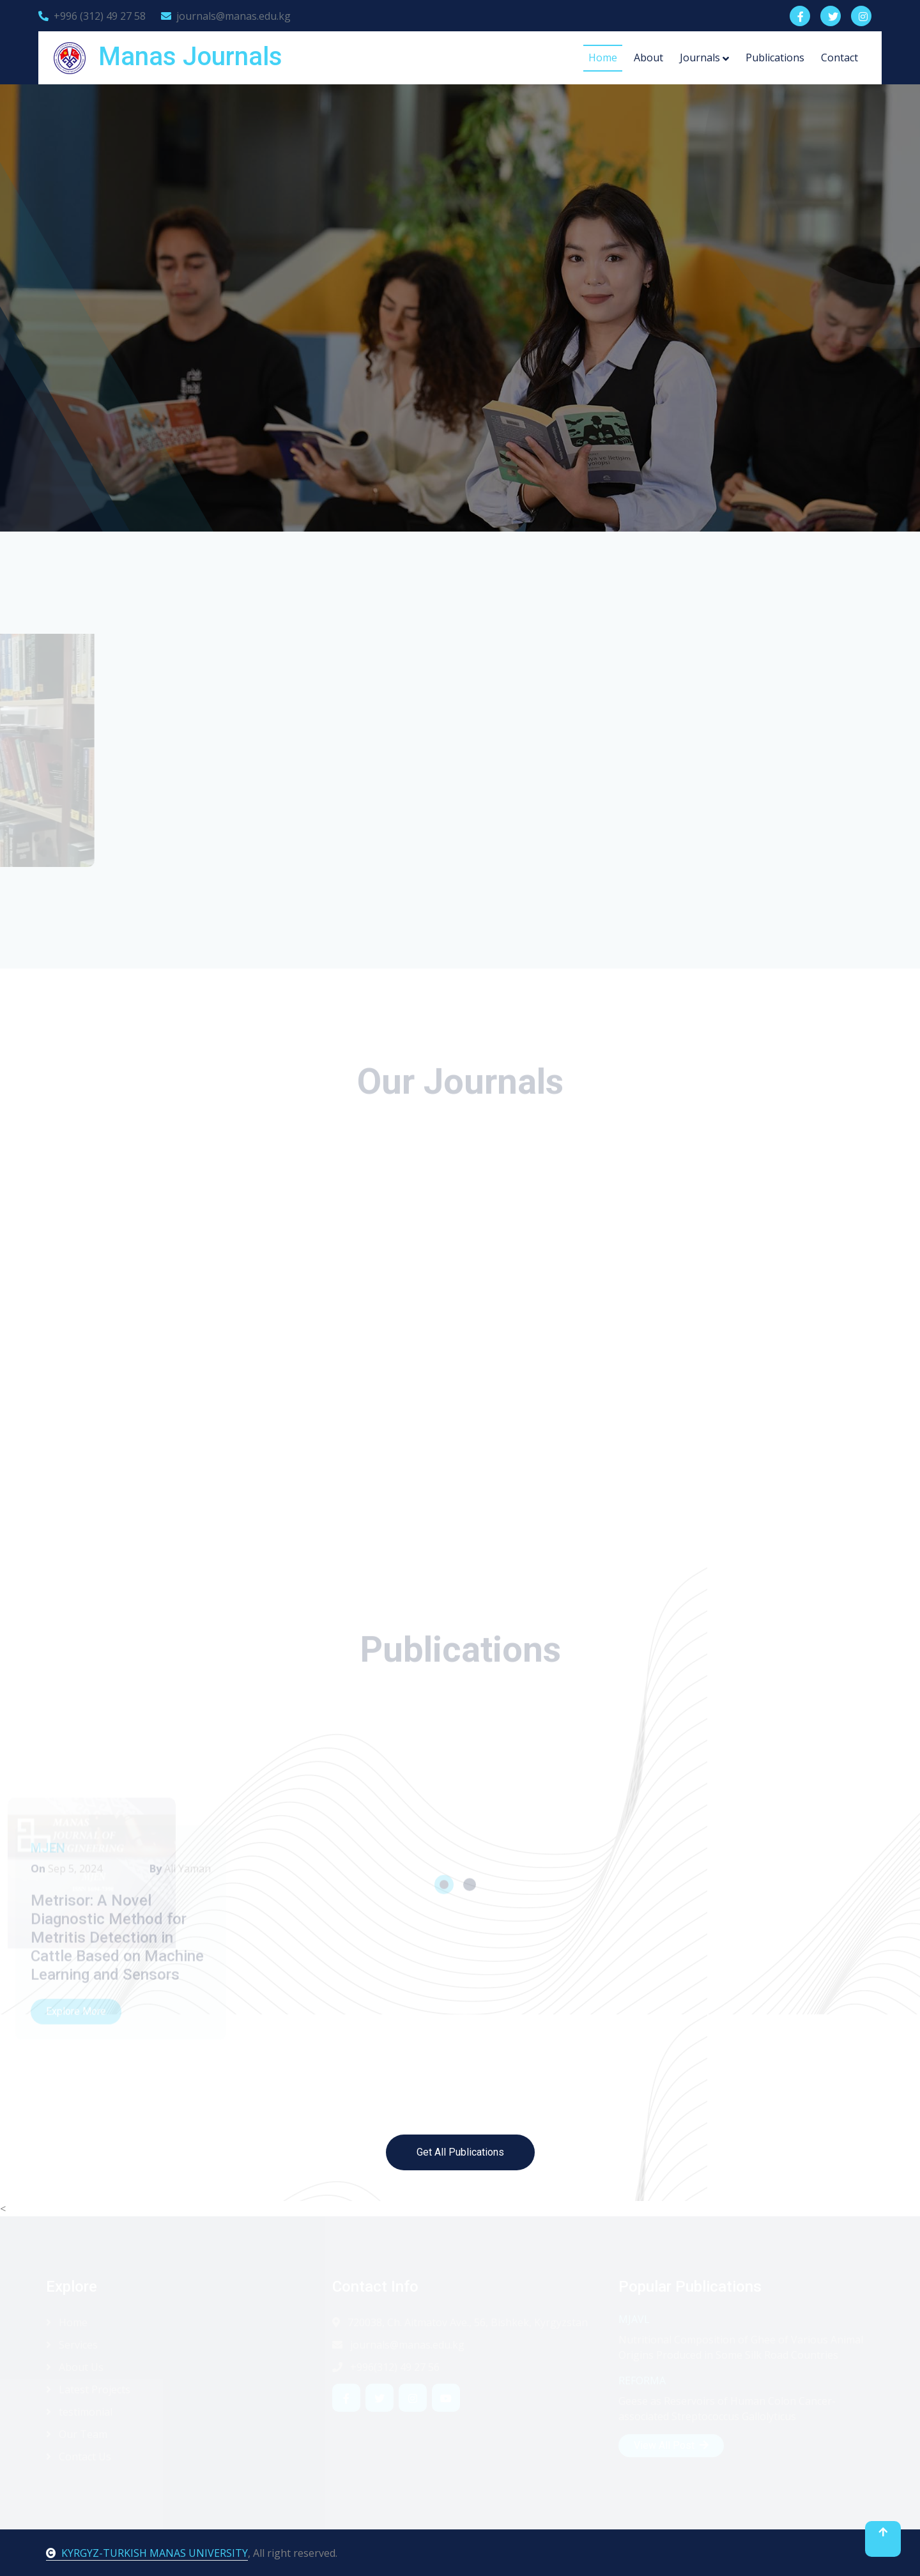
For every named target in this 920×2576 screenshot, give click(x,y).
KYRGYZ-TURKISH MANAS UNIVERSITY (147, 2553)
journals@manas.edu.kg (226, 16)
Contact (839, 57)
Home (602, 57)
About (648, 57)
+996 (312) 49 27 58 (92, 16)
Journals (700, 57)
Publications (775, 57)
